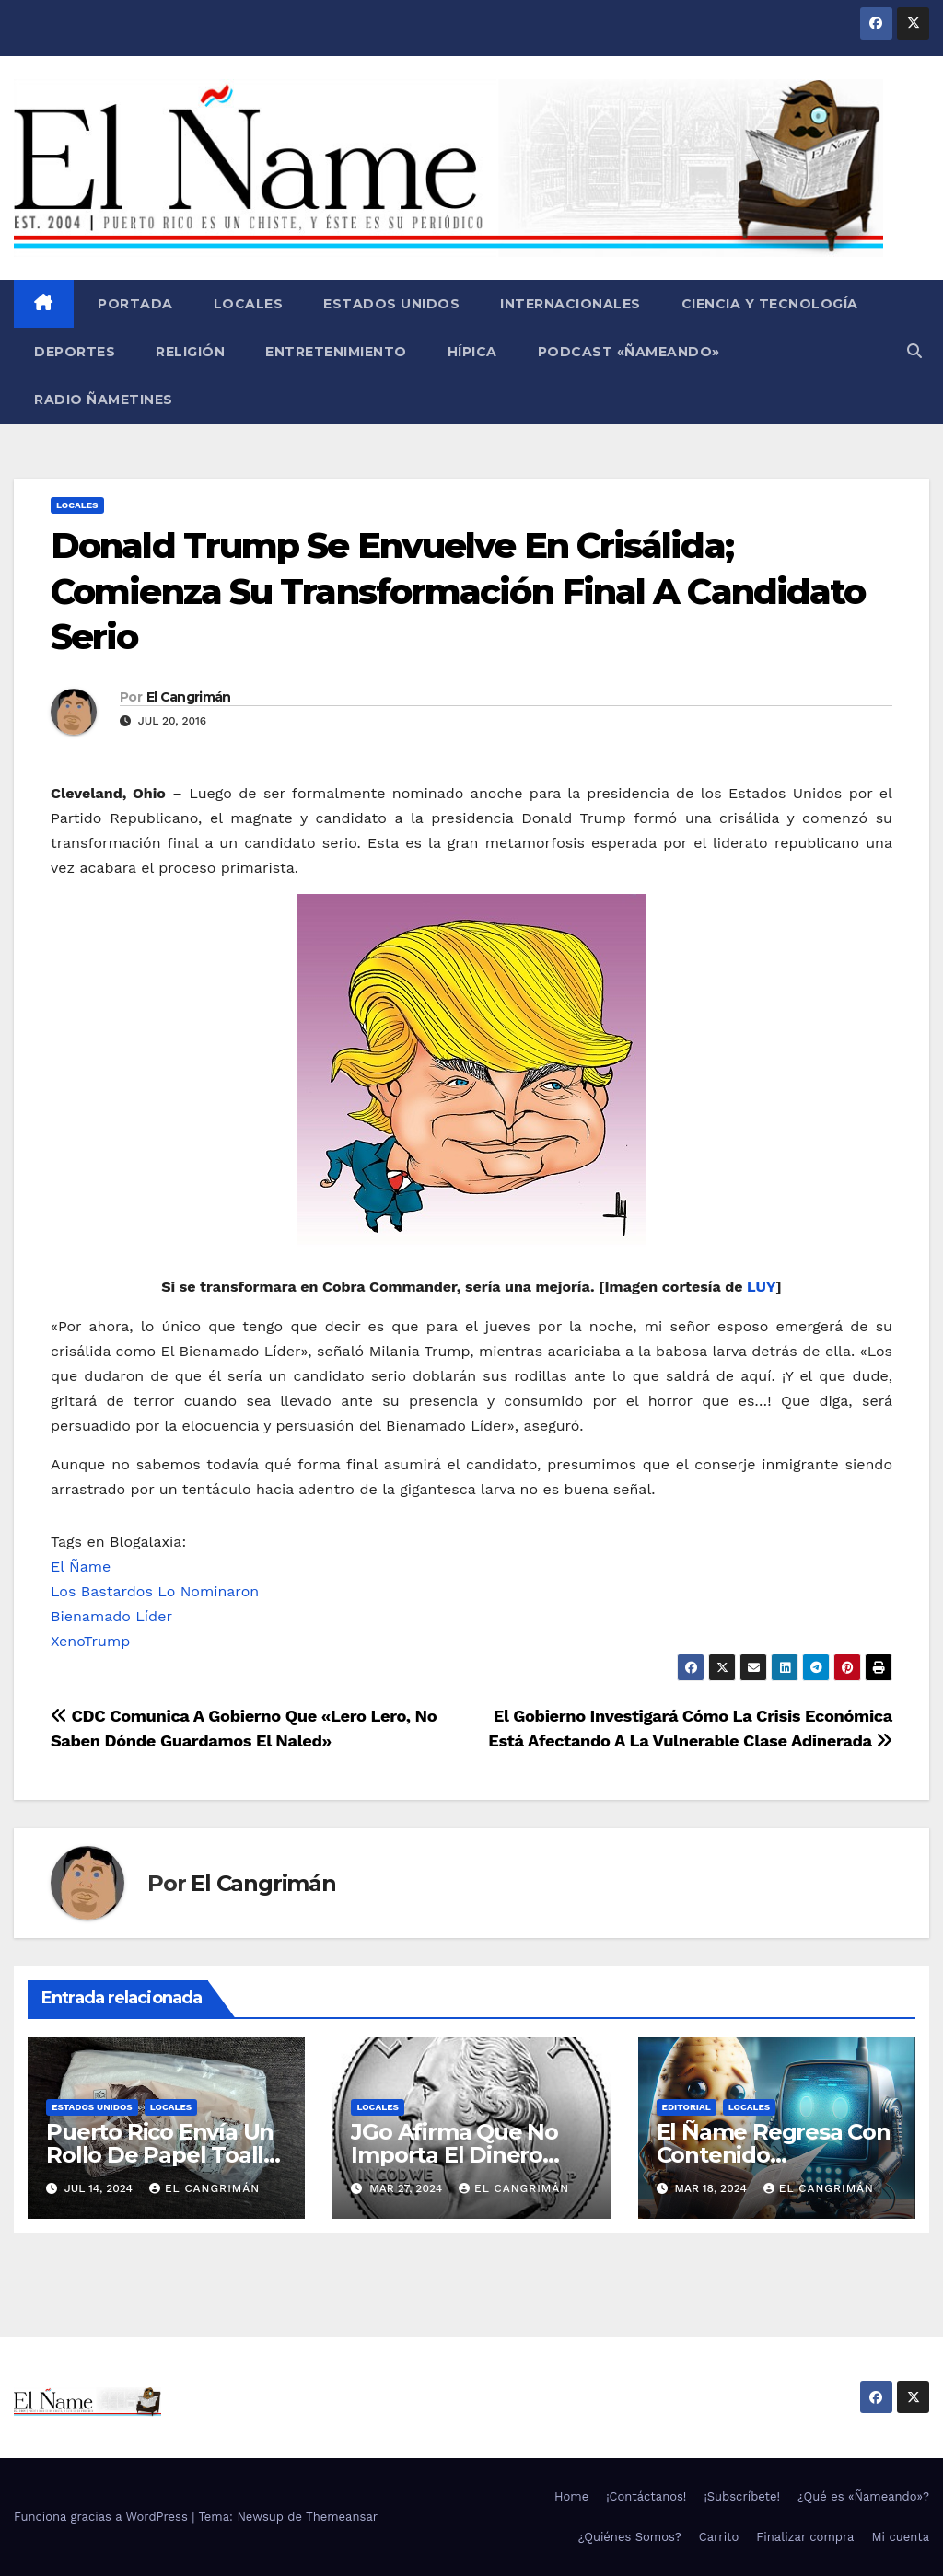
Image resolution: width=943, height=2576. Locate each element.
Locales (249, 304)
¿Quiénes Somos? (629, 2537)
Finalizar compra (805, 2537)
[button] (914, 351)
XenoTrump (90, 1641)
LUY (761, 1286)
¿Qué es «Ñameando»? (863, 2496)
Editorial (686, 2107)
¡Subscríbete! (742, 2496)
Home (571, 2496)
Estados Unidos (391, 304)
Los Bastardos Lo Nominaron (155, 1591)
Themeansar (342, 2517)
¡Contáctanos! (646, 2496)
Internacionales (570, 304)
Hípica (472, 351)
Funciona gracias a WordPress (103, 2517)
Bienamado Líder (111, 1616)
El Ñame (81, 1566)
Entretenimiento (336, 351)
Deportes (74, 351)
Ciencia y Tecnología (769, 304)
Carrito (719, 2537)
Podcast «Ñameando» (629, 351)
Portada (133, 304)
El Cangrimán (188, 697)
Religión (190, 351)
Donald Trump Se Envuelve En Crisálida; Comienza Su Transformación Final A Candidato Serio (458, 591)
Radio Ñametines (103, 399)
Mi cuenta (900, 2537)
